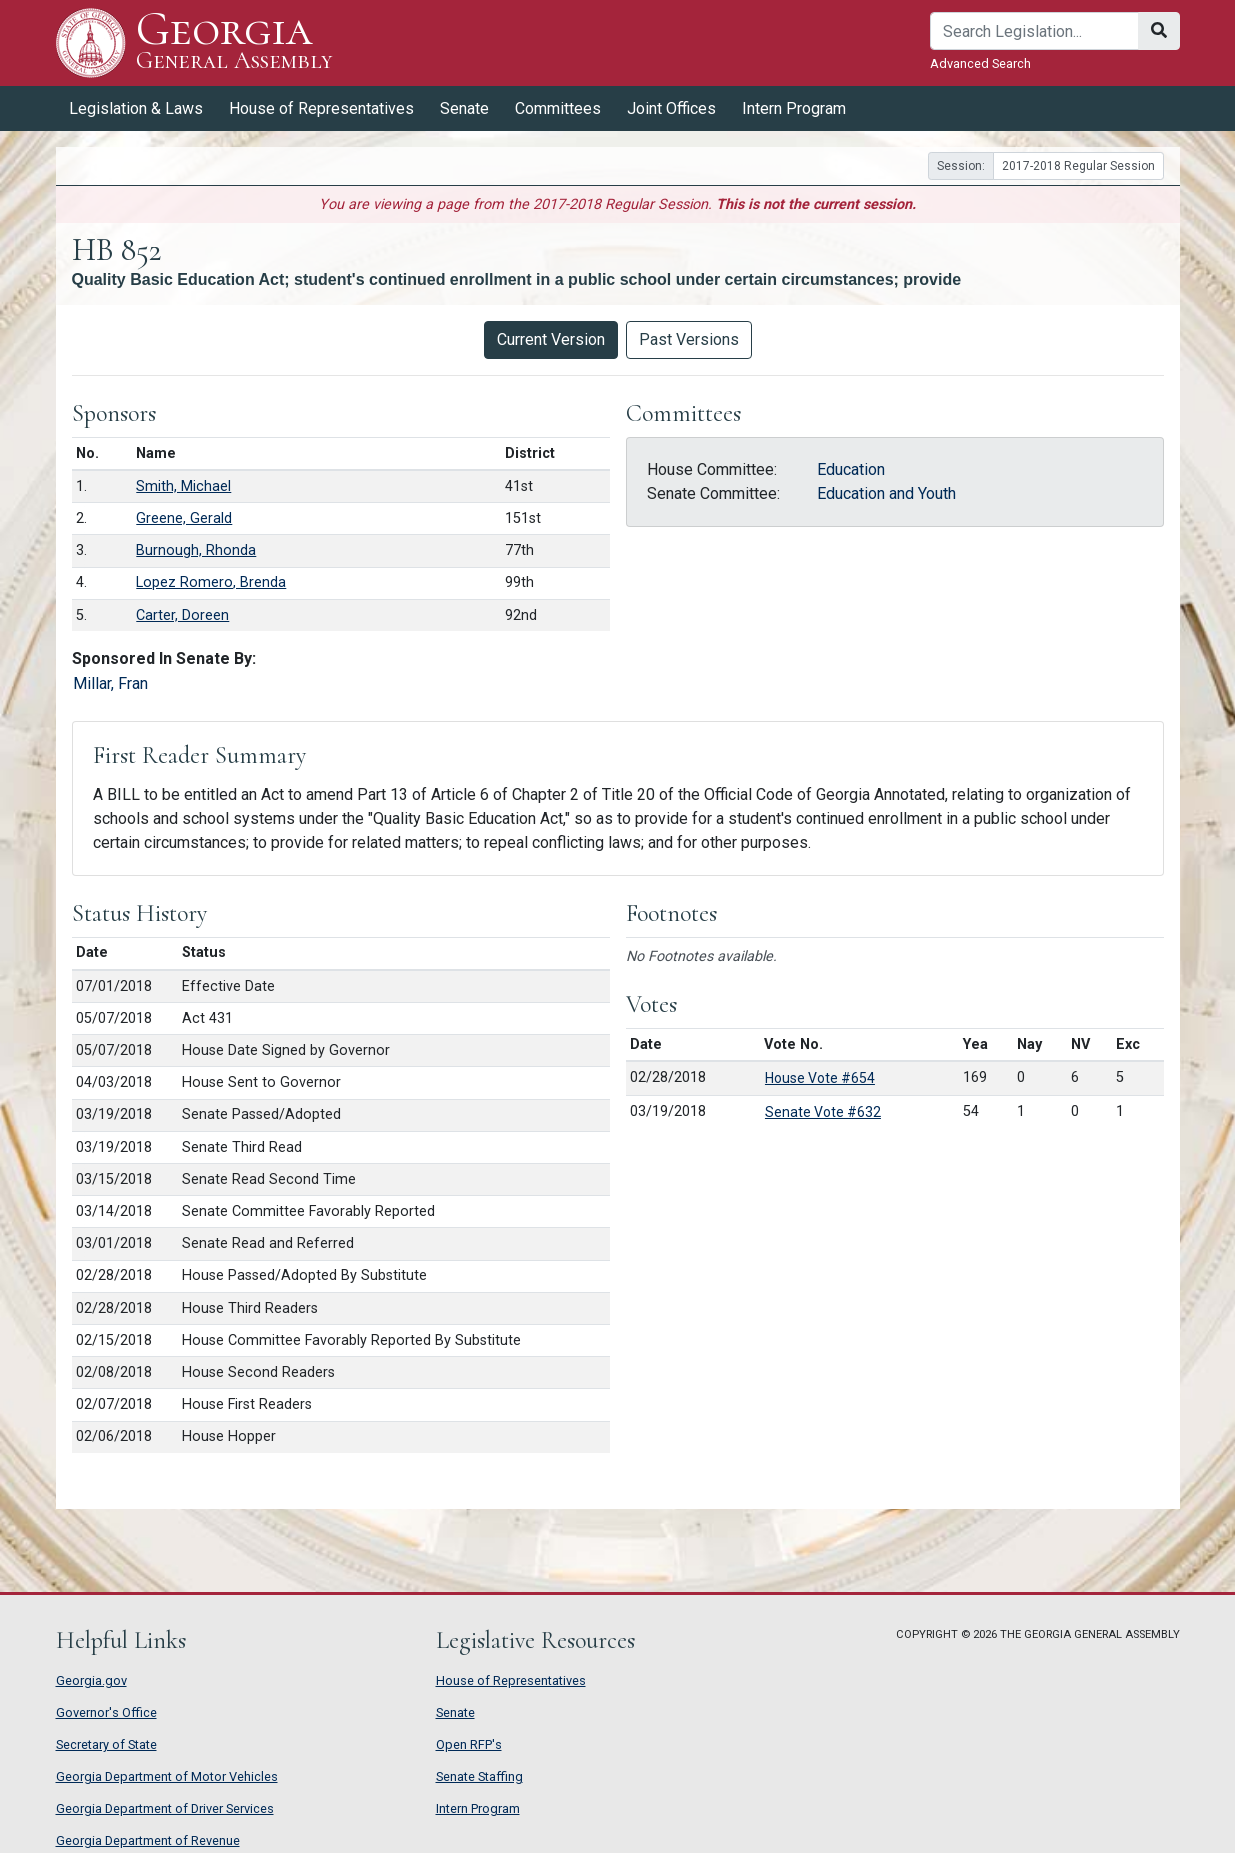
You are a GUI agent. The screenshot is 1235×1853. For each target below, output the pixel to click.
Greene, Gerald (184, 518)
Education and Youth (886, 493)
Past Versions (689, 339)
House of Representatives (321, 108)
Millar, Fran (110, 683)
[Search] (1034, 31)
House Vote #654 (820, 1078)
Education (851, 469)
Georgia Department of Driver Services (165, 1808)
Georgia (234, 42)
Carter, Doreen (182, 615)
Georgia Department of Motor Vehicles (167, 1776)
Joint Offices (671, 108)
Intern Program (794, 108)
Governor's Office (106, 1712)
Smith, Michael (183, 486)
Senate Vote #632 (823, 1112)
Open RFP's (469, 1744)
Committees (558, 108)
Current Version (551, 339)
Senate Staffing (479, 1776)
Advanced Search (980, 63)
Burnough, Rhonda (196, 550)
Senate (464, 108)
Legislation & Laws (136, 108)
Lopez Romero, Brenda (211, 582)
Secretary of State (106, 1744)
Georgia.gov (91, 1680)
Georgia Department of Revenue (148, 1840)
